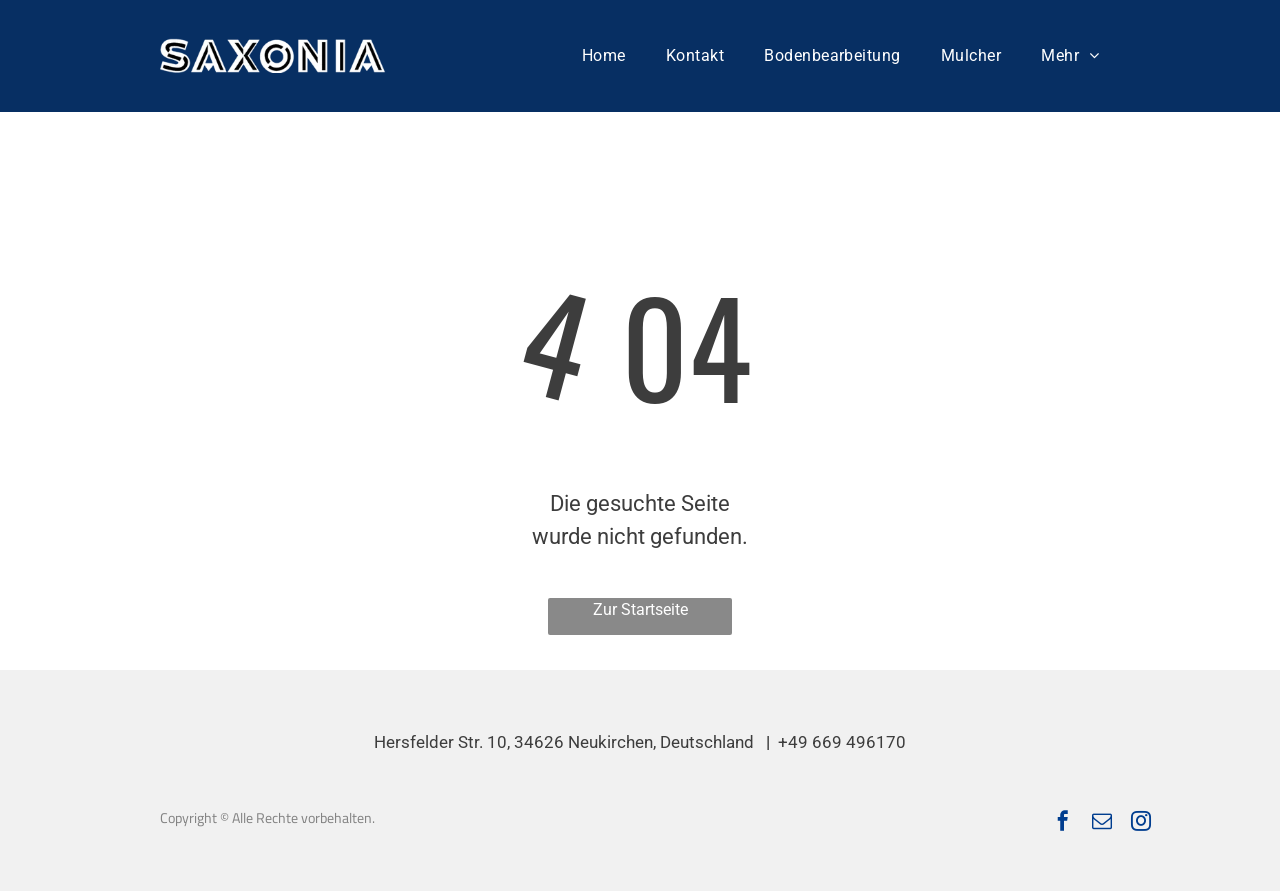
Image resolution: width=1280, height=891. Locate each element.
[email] (1102, 823)
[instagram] (1141, 823)
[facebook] (1063, 823)
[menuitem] (604, 56)
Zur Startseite (640, 609)
